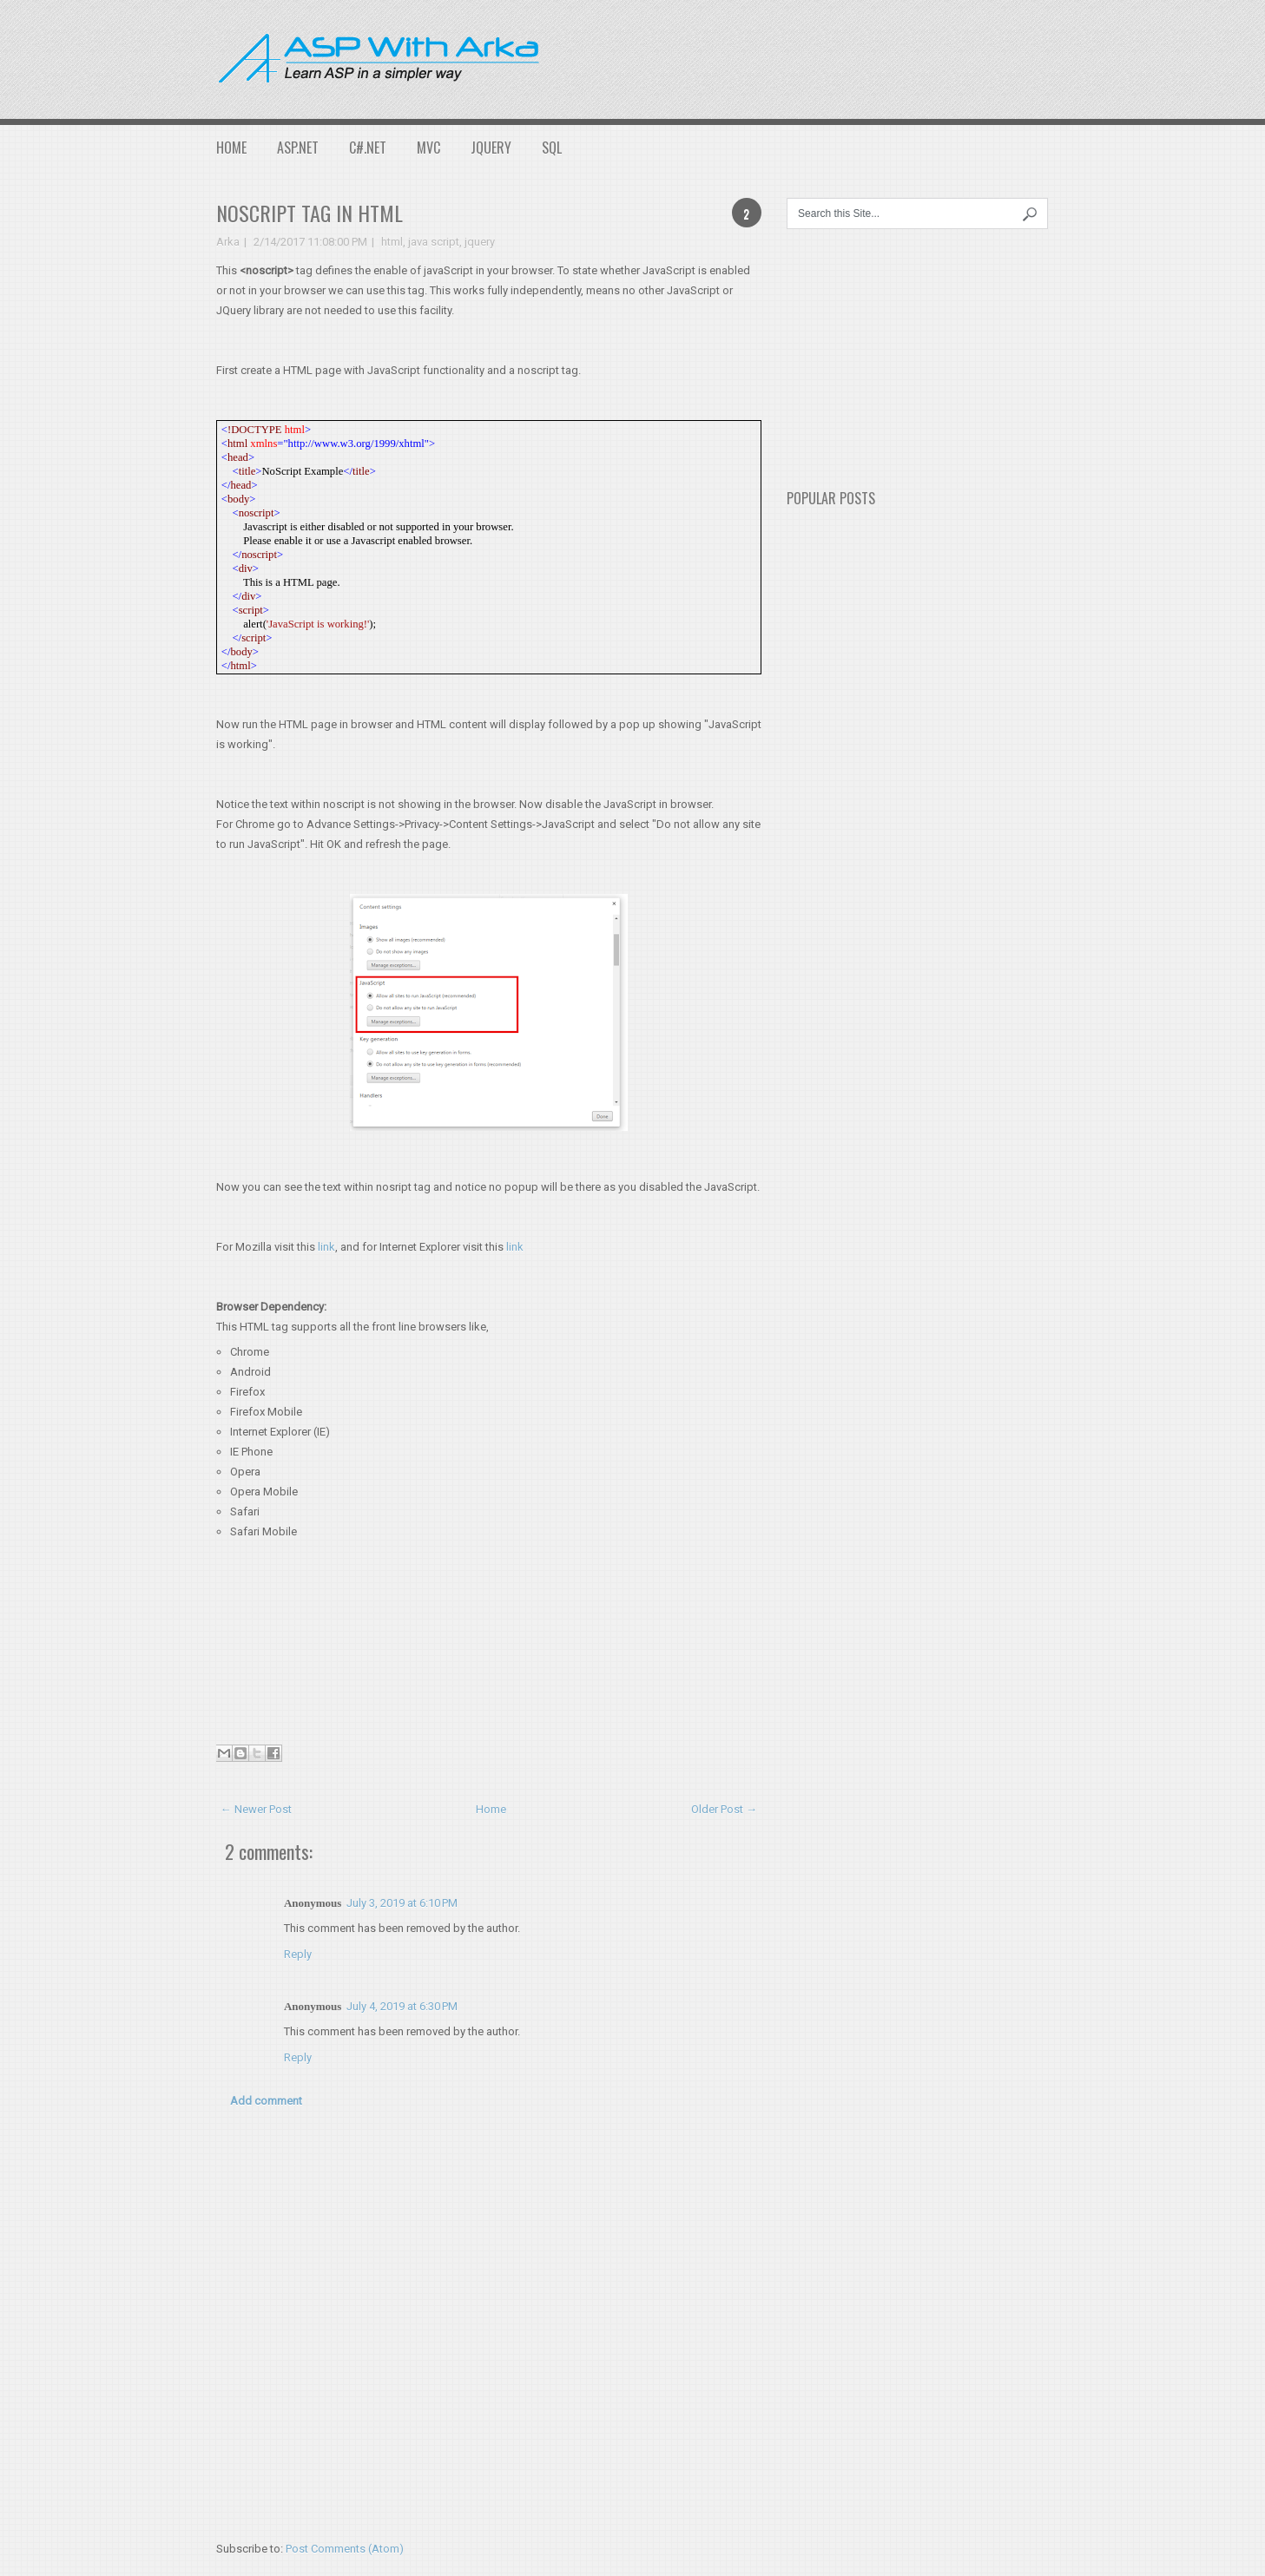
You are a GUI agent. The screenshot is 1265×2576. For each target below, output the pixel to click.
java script (433, 241)
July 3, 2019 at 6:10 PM (402, 1902)
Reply (298, 1954)
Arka (228, 241)
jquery (479, 241)
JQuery (491, 147)
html (392, 241)
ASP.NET (298, 147)
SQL (552, 147)
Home (231, 147)
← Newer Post (256, 1809)
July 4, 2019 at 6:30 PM (402, 2006)
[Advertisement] (883, 56)
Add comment (266, 2100)
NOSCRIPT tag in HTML (309, 212)
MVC (428, 147)
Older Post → (724, 1809)
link (326, 1246)
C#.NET (367, 147)
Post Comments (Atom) (345, 2548)
